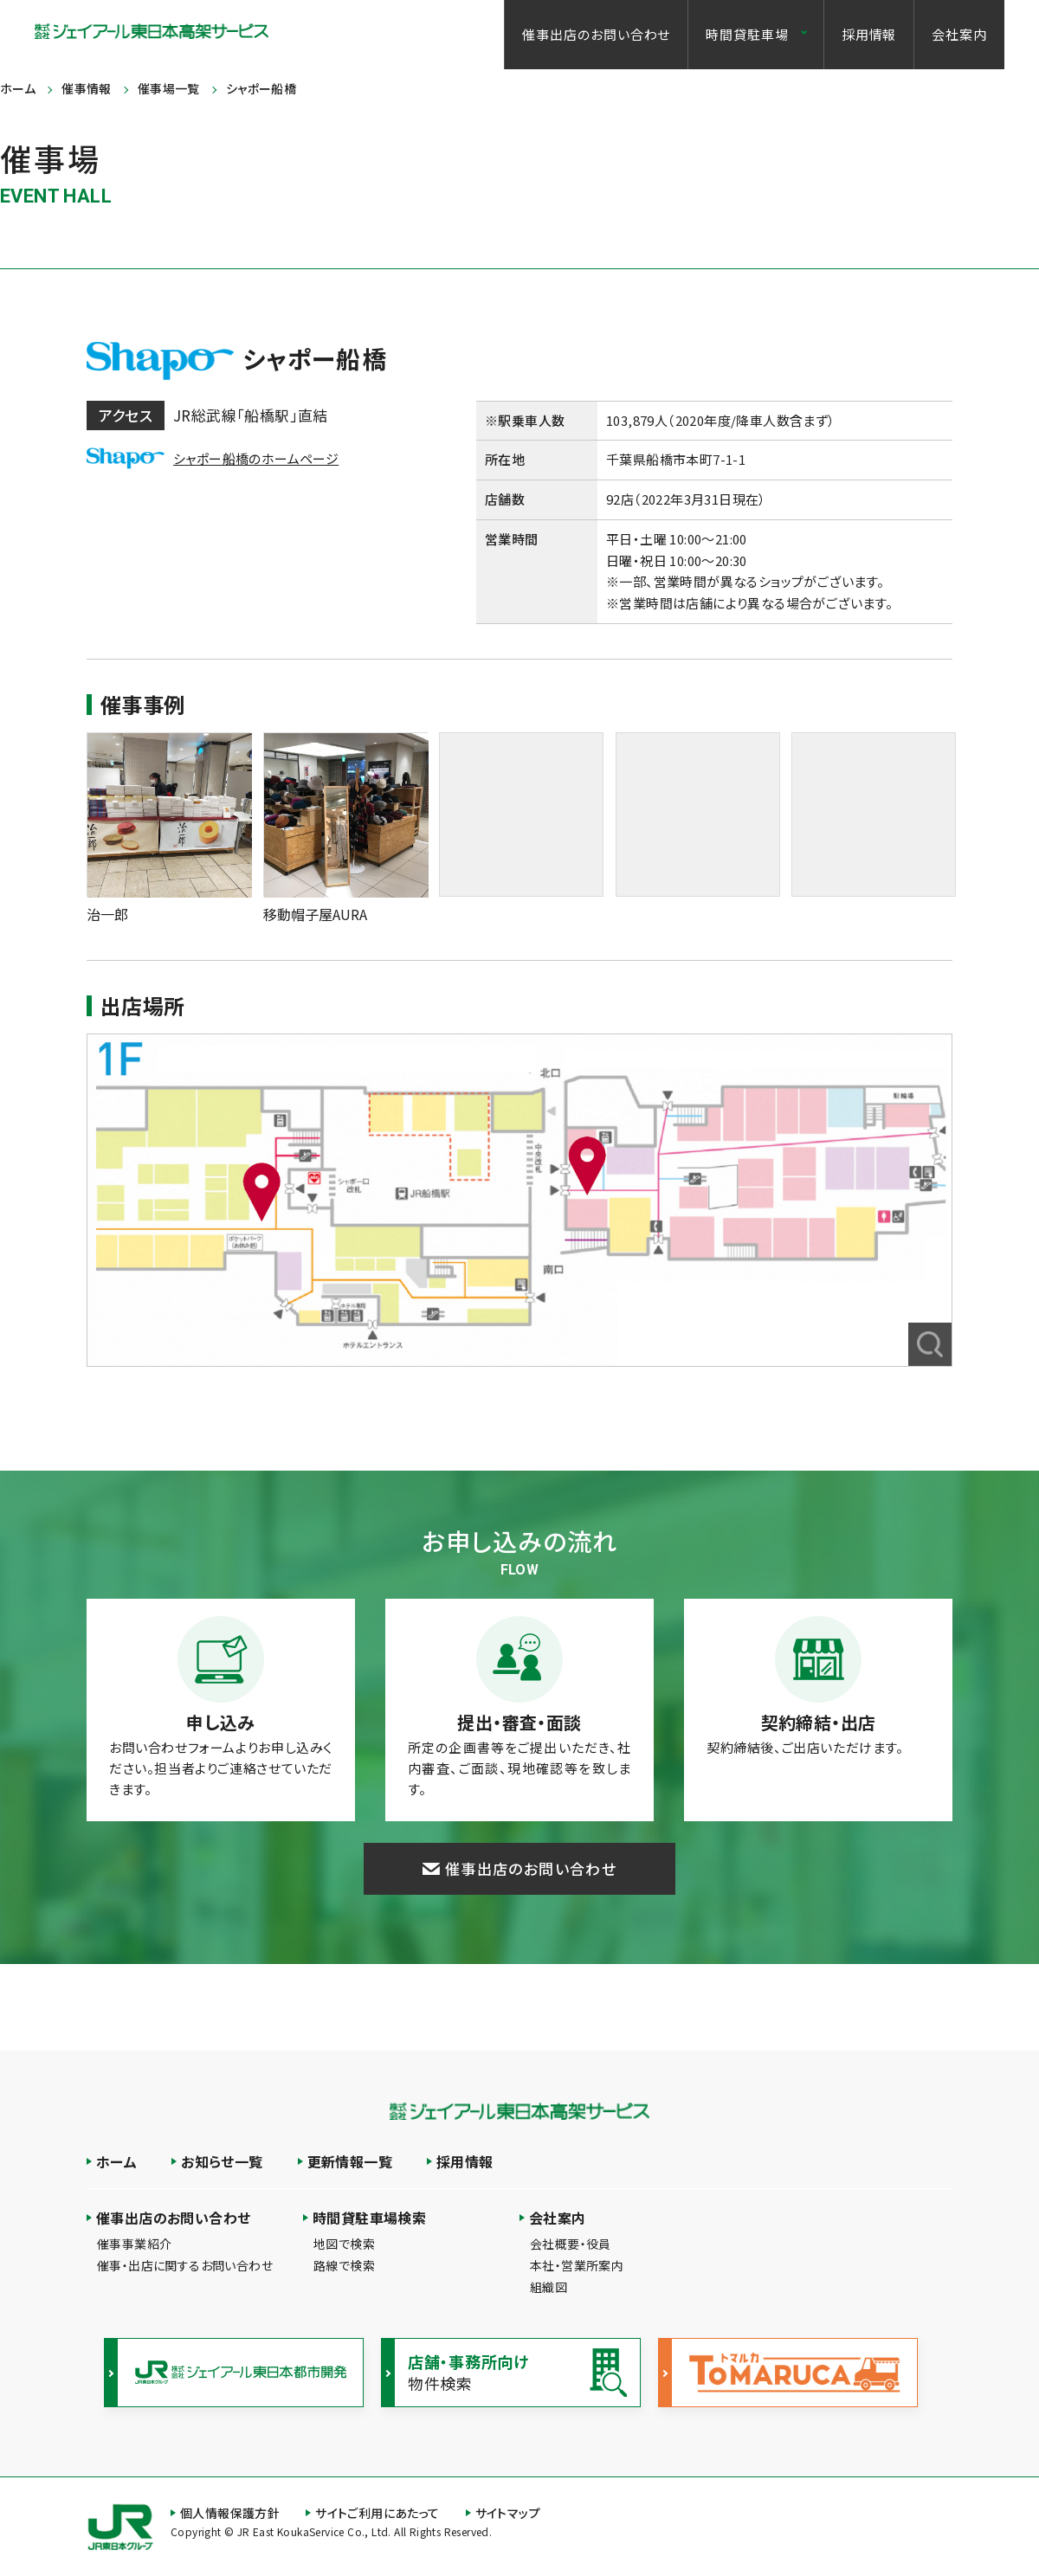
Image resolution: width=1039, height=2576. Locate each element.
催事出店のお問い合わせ (596, 34)
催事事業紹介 (134, 2243)
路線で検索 (344, 2265)
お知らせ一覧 (221, 2161)
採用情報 (869, 34)
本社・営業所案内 (576, 2265)
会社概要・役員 (570, 2243)
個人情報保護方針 (230, 2512)
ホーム (116, 2161)
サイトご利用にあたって (377, 2512)
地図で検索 (344, 2243)
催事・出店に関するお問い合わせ (185, 2265)
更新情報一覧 (349, 2161)
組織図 (548, 2287)
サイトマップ (507, 2512)
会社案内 (959, 34)
